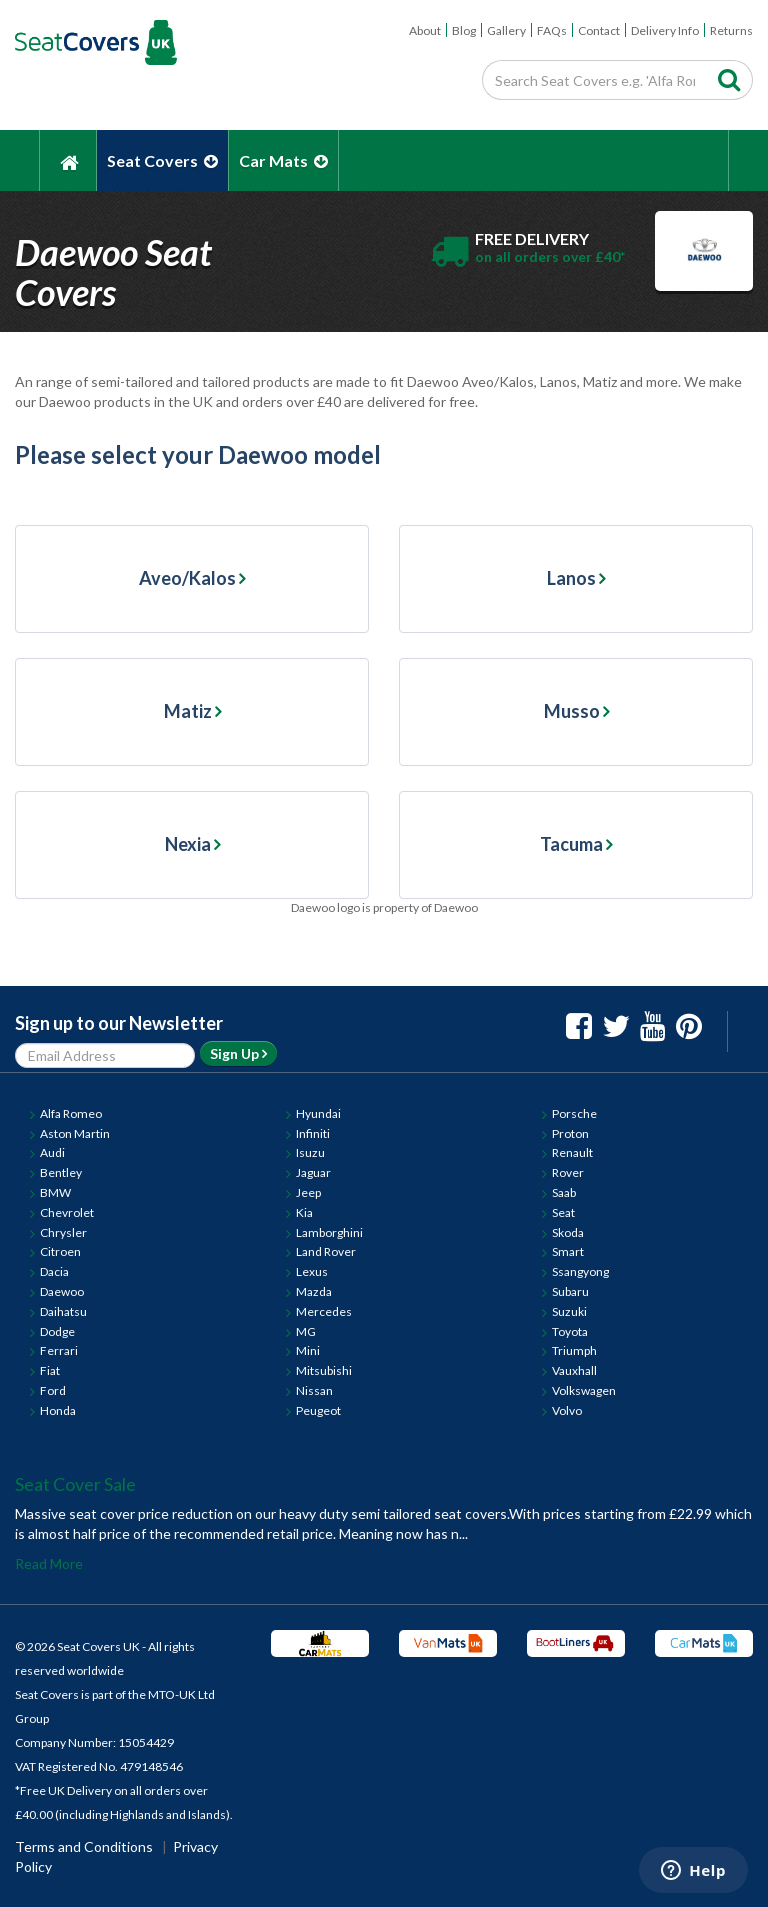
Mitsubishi (324, 1370)
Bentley (61, 1172)
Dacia (54, 1271)
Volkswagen (584, 1390)
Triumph (574, 1350)
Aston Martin (75, 1133)
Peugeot (318, 1410)
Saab (564, 1192)
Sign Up (238, 1053)
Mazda (314, 1291)
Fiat (50, 1370)
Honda (58, 1410)
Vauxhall (574, 1370)
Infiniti (313, 1133)
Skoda (568, 1232)
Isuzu (310, 1152)
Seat (563, 1212)
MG (306, 1331)
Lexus (312, 1271)
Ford (53, 1390)
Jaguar (313, 1172)
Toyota (570, 1331)
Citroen (60, 1251)
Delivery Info (665, 30)
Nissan (314, 1390)
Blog (464, 30)
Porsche (574, 1113)
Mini (308, 1350)
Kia (304, 1212)
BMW (55, 1192)
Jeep (308, 1192)
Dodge (57, 1331)
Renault (572, 1152)
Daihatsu (63, 1311)
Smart (568, 1251)
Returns (731, 30)
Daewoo (62, 1291)
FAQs (552, 30)
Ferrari (59, 1350)
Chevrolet (67, 1212)
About (425, 30)
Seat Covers (162, 160)
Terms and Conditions (84, 1846)
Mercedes (324, 1311)
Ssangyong (580, 1271)
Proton (570, 1133)
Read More (49, 1563)
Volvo (567, 1410)
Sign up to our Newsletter (119, 1023)
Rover (568, 1172)
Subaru (570, 1291)
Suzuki (569, 1311)
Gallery (506, 30)
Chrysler (63, 1232)
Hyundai (318, 1113)
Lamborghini (329, 1232)
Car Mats (283, 160)
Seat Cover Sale (75, 1484)
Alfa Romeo (71, 1113)
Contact (599, 30)
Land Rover (326, 1251)
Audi (52, 1152)
